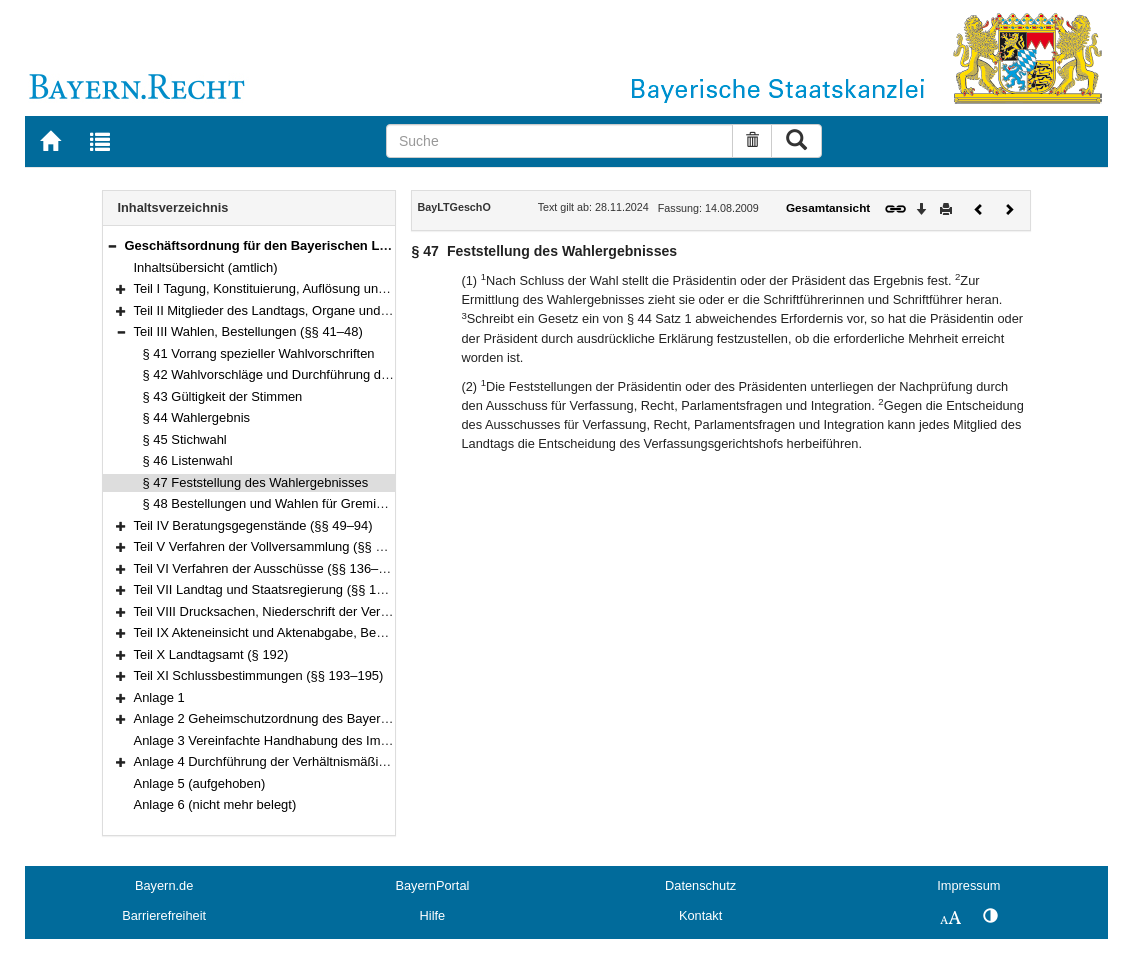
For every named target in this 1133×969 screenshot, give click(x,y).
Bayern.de (164, 885)
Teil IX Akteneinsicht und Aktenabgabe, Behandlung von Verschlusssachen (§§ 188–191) (388, 632)
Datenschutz (700, 885)
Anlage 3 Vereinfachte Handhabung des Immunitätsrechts (299, 740)
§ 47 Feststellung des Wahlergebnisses (256, 482)
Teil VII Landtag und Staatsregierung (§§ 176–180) (279, 589)
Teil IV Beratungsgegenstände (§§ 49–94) (253, 525)
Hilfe (433, 915)
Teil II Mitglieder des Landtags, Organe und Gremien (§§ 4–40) (313, 310)
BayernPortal (432, 885)
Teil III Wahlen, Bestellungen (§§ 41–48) (248, 331)
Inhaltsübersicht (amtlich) (206, 267)
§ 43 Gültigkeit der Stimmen (223, 396)
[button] (112, 245)
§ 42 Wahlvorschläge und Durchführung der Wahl (284, 374)
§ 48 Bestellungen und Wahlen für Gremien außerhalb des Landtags (338, 503)
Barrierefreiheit (164, 915)
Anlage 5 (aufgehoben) (200, 783)
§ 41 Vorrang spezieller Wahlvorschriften (259, 353)
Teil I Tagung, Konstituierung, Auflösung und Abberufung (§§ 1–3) (321, 288)
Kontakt (700, 915)
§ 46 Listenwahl (188, 460)
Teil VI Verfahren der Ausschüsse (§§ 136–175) (269, 568)
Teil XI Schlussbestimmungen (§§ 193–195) (259, 675)
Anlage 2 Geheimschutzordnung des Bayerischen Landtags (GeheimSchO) (349, 718)
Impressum (968, 885)
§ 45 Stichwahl (185, 439)
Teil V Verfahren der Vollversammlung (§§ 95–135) (278, 546)
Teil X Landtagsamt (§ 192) (211, 654)
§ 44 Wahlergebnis (197, 417)
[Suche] (559, 141)
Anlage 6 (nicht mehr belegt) (215, 804)
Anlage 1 (159, 697)
